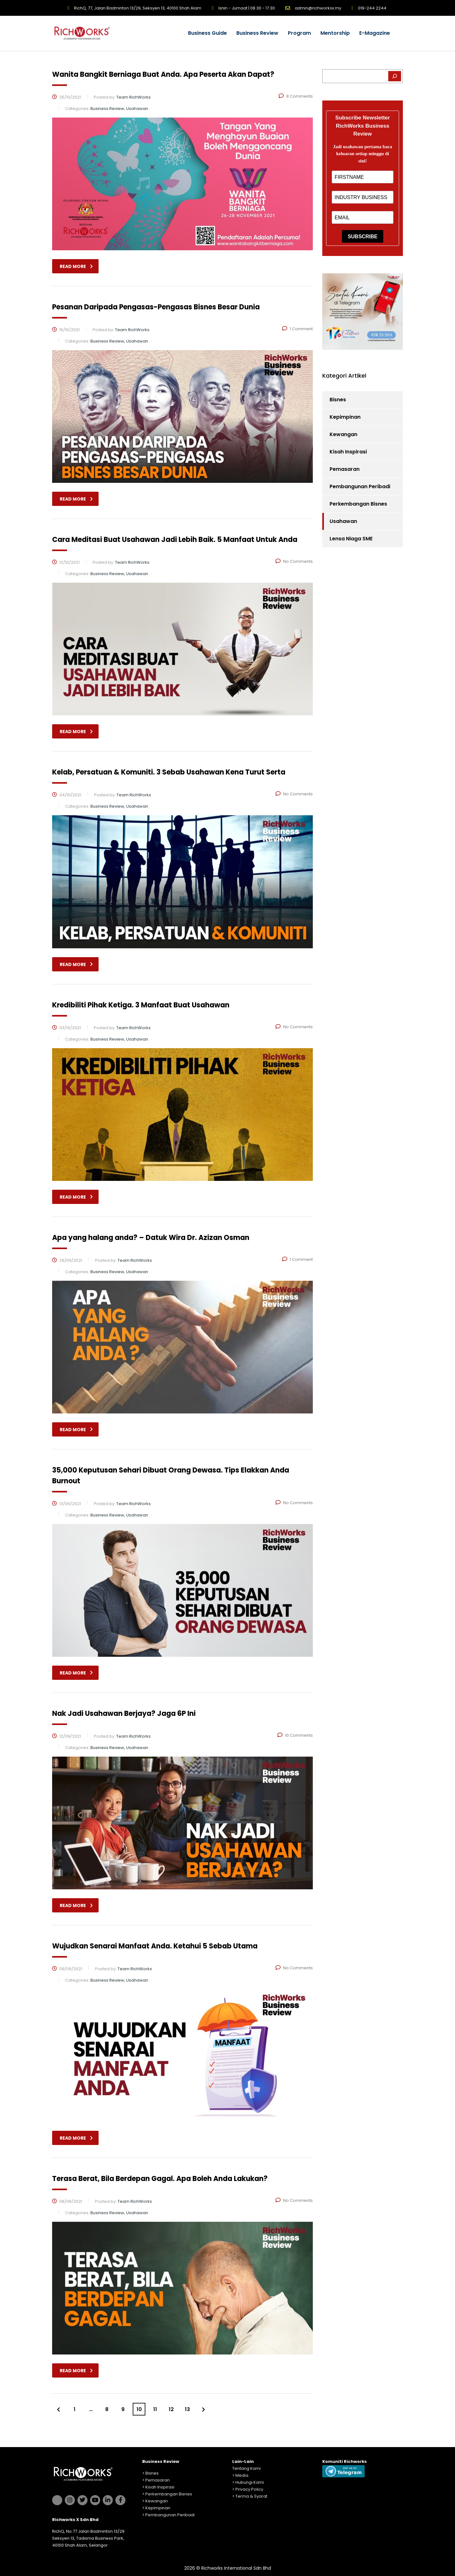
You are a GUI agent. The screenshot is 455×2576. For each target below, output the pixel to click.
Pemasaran (345, 469)
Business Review (257, 33)
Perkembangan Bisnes (358, 503)
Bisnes (338, 399)
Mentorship (335, 33)
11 (155, 2409)
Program (299, 33)
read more (76, 266)
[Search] (394, 76)
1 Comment (297, 329)
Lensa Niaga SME (351, 538)
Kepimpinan (345, 417)
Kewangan (343, 434)
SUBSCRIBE (362, 236)
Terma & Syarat (251, 2496)
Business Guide (207, 33)
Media (241, 2475)
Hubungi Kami (249, 2482)
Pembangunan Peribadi (360, 486)
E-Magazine (374, 33)
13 (187, 2409)
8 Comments (296, 96)
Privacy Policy (249, 2489)
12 (171, 2409)
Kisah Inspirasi (348, 451)
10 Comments (295, 1735)
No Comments (294, 561)
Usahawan (343, 521)
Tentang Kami (246, 2468)
